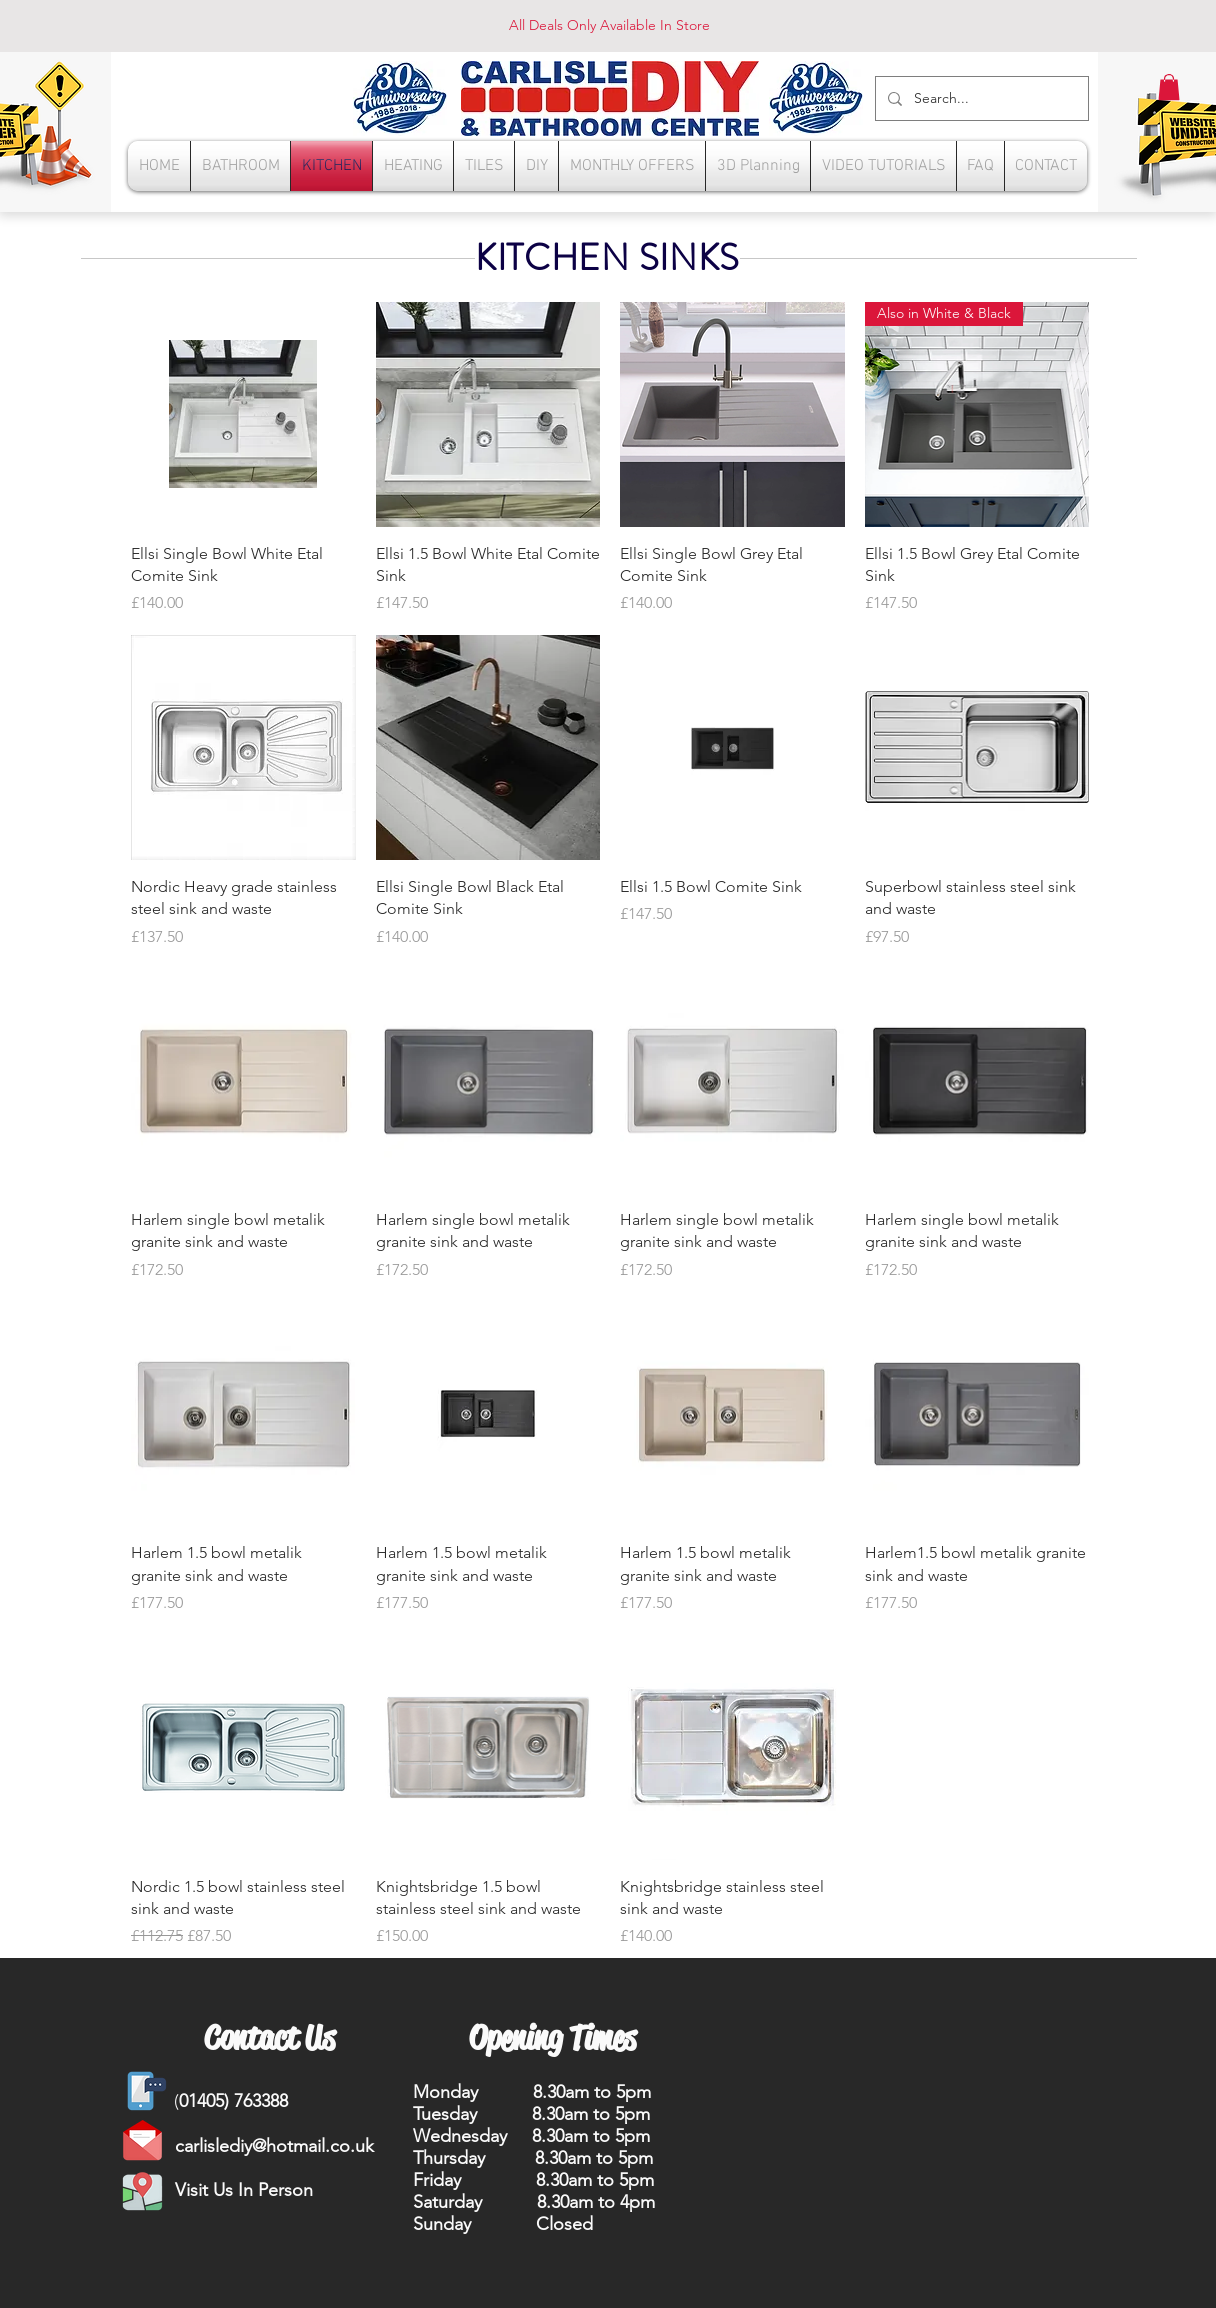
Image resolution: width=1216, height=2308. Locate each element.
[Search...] (980, 98)
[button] (1169, 87)
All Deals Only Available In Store (609, 25)
